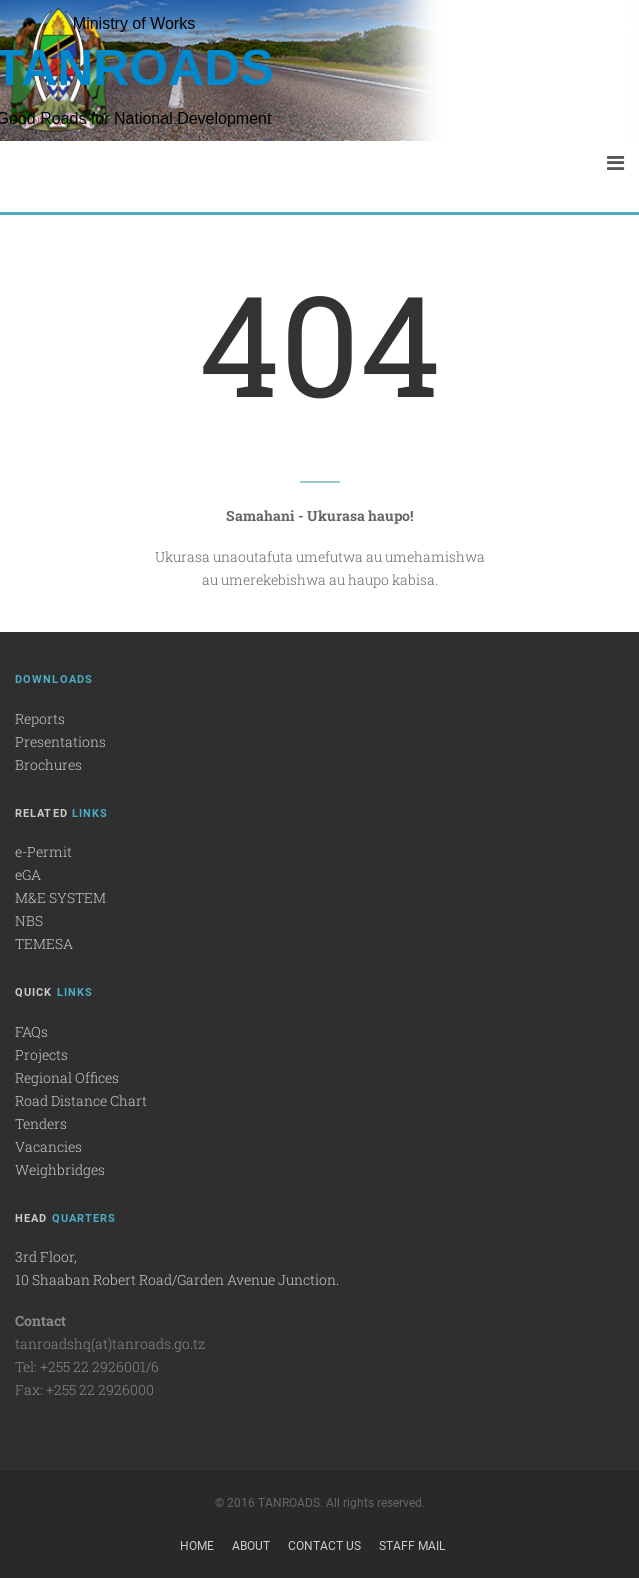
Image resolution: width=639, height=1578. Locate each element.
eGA (28, 874)
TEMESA (44, 943)
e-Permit (43, 851)
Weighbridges (60, 1169)
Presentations (60, 741)
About (251, 1546)
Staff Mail (412, 1546)
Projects (41, 1054)
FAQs (31, 1031)
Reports (40, 718)
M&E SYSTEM (60, 897)
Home (197, 1546)
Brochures (48, 764)
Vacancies (48, 1146)
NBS (29, 920)
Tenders (41, 1123)
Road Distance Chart (81, 1100)
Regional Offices (67, 1077)
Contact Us (324, 1546)
